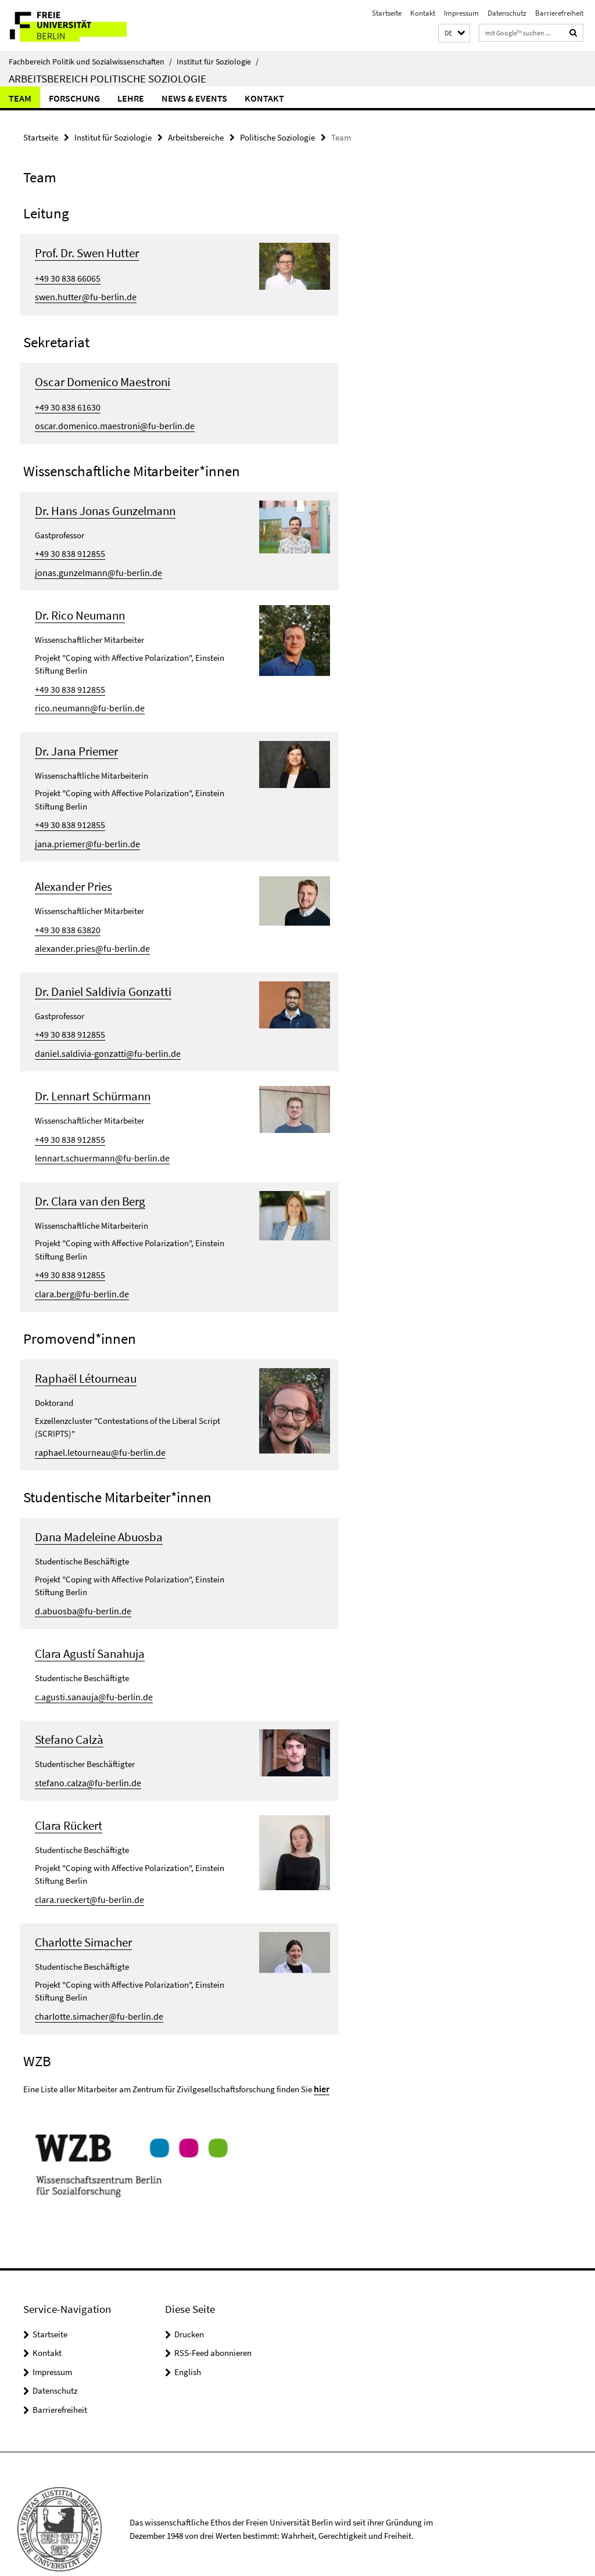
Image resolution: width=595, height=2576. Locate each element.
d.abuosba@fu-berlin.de (79, 1586)
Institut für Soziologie (218, 61)
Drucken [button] (189, 2303)
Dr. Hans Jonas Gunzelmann (105, 505)
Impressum (461, 13)
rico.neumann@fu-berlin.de (85, 698)
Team (20, 98)
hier (321, 2059)
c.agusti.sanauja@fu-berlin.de (90, 1671)
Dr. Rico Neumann (80, 608)
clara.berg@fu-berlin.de (78, 1272)
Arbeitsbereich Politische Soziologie (107, 78)
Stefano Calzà (69, 1714)
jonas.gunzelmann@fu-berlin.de (93, 564)
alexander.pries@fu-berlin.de (87, 934)
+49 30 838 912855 (66, 547)
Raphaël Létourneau (86, 1357)
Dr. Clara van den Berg (90, 1181)
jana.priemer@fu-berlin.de (83, 831)
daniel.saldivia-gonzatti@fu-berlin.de (103, 1036)
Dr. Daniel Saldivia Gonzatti (103, 976)
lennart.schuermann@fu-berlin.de (96, 1139)
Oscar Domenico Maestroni (102, 378)
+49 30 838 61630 (64, 402)
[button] (454, 33)
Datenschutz (507, 13)
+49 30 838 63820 (64, 916)
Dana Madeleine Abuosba (99, 1514)
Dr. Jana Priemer (76, 741)
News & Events (194, 98)
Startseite (387, 13)
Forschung (74, 98)
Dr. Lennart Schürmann (92, 1079)
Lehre (130, 98)
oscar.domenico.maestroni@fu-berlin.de (108, 420)
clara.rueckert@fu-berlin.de (85, 1871)
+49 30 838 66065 (64, 276)
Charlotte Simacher (83, 1915)
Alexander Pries (73, 874)
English (187, 2341)
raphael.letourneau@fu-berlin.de (94, 1429)
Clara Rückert (68, 1799)
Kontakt (422, 13)
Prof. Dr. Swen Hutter (87, 252)
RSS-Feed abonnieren (213, 2323)
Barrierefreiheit (559, 13)
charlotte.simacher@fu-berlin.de (94, 1987)
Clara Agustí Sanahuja (90, 1630)
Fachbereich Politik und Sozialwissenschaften (90, 61)
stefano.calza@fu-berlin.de (83, 1756)
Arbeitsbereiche (196, 136)
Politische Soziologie (277, 136)
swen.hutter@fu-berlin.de (81, 294)
